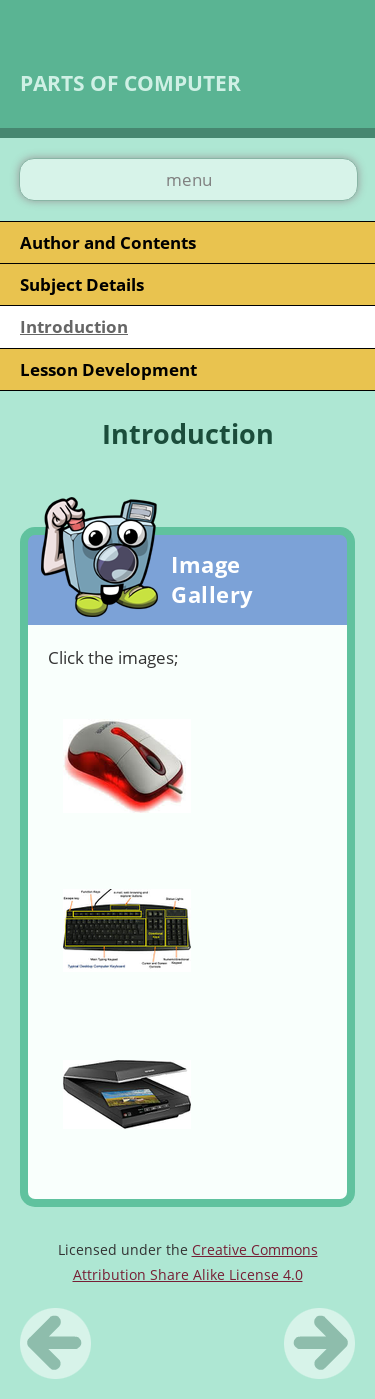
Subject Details (82, 284)
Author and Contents (108, 242)
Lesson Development (108, 369)
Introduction (74, 326)
